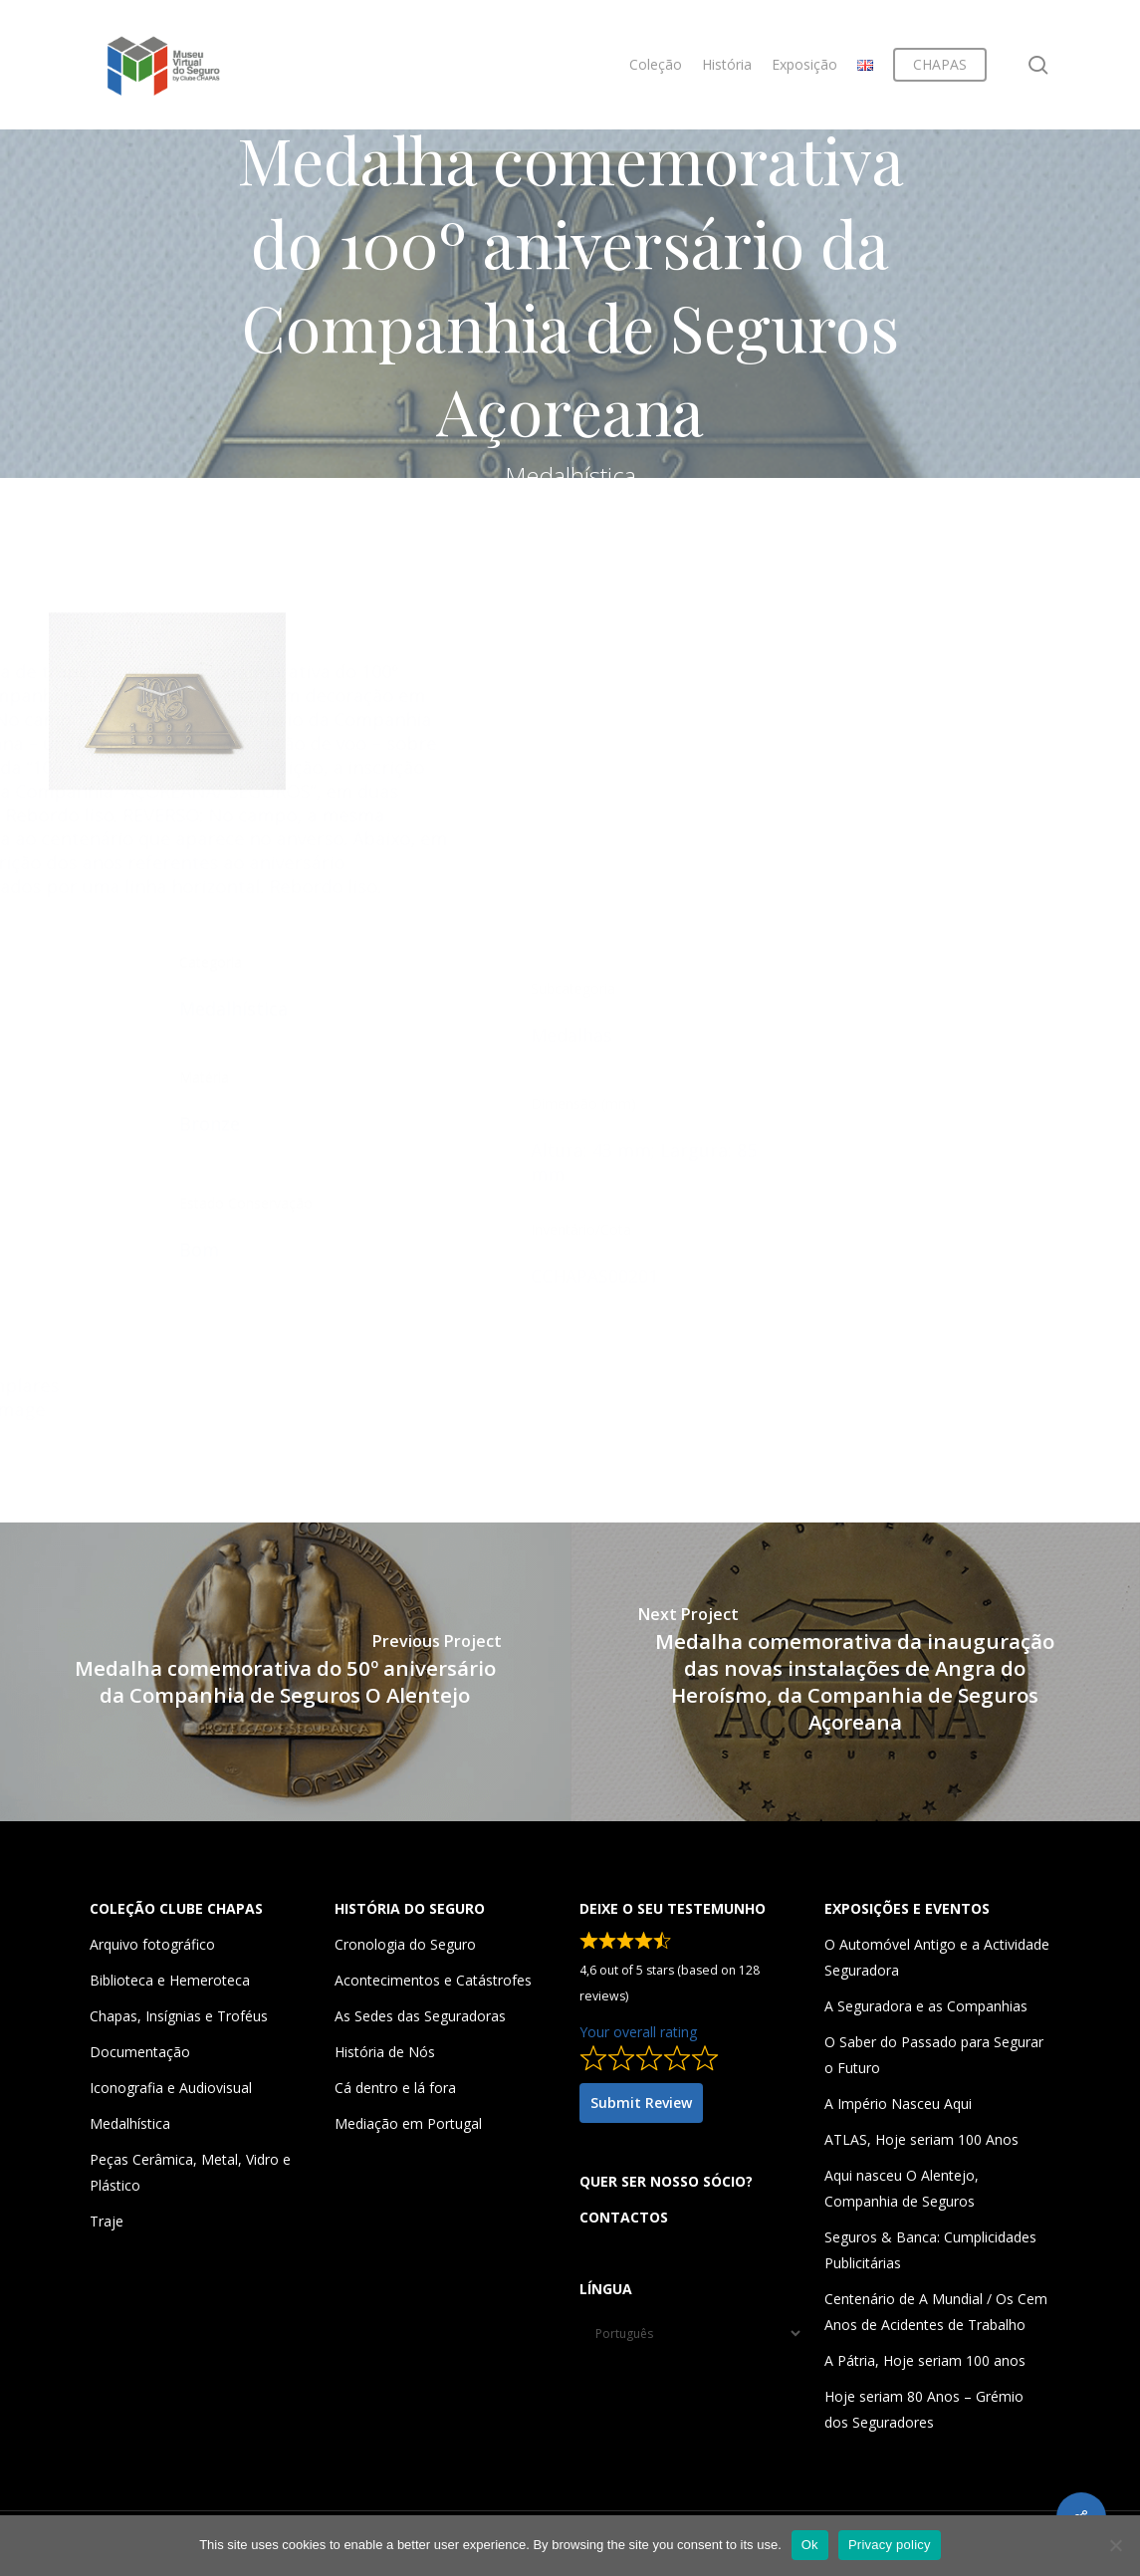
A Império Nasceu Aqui (898, 2103)
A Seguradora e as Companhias (925, 2005)
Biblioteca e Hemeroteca (170, 1980)
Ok (809, 2544)
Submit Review (641, 2102)
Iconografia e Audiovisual (171, 2087)
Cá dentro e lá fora (395, 2087)
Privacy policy (889, 2544)
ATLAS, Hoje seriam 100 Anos (921, 2139)
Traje (106, 2221)
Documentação (140, 2051)
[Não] (1115, 2545)
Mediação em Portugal (408, 2123)
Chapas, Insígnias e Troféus (179, 2015)
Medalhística (130, 2123)
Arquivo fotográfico (152, 1944)
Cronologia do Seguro (405, 1944)
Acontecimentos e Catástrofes (433, 1980)
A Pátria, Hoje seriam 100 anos (925, 2360)
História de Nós (385, 2051)
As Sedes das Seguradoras (420, 2015)
